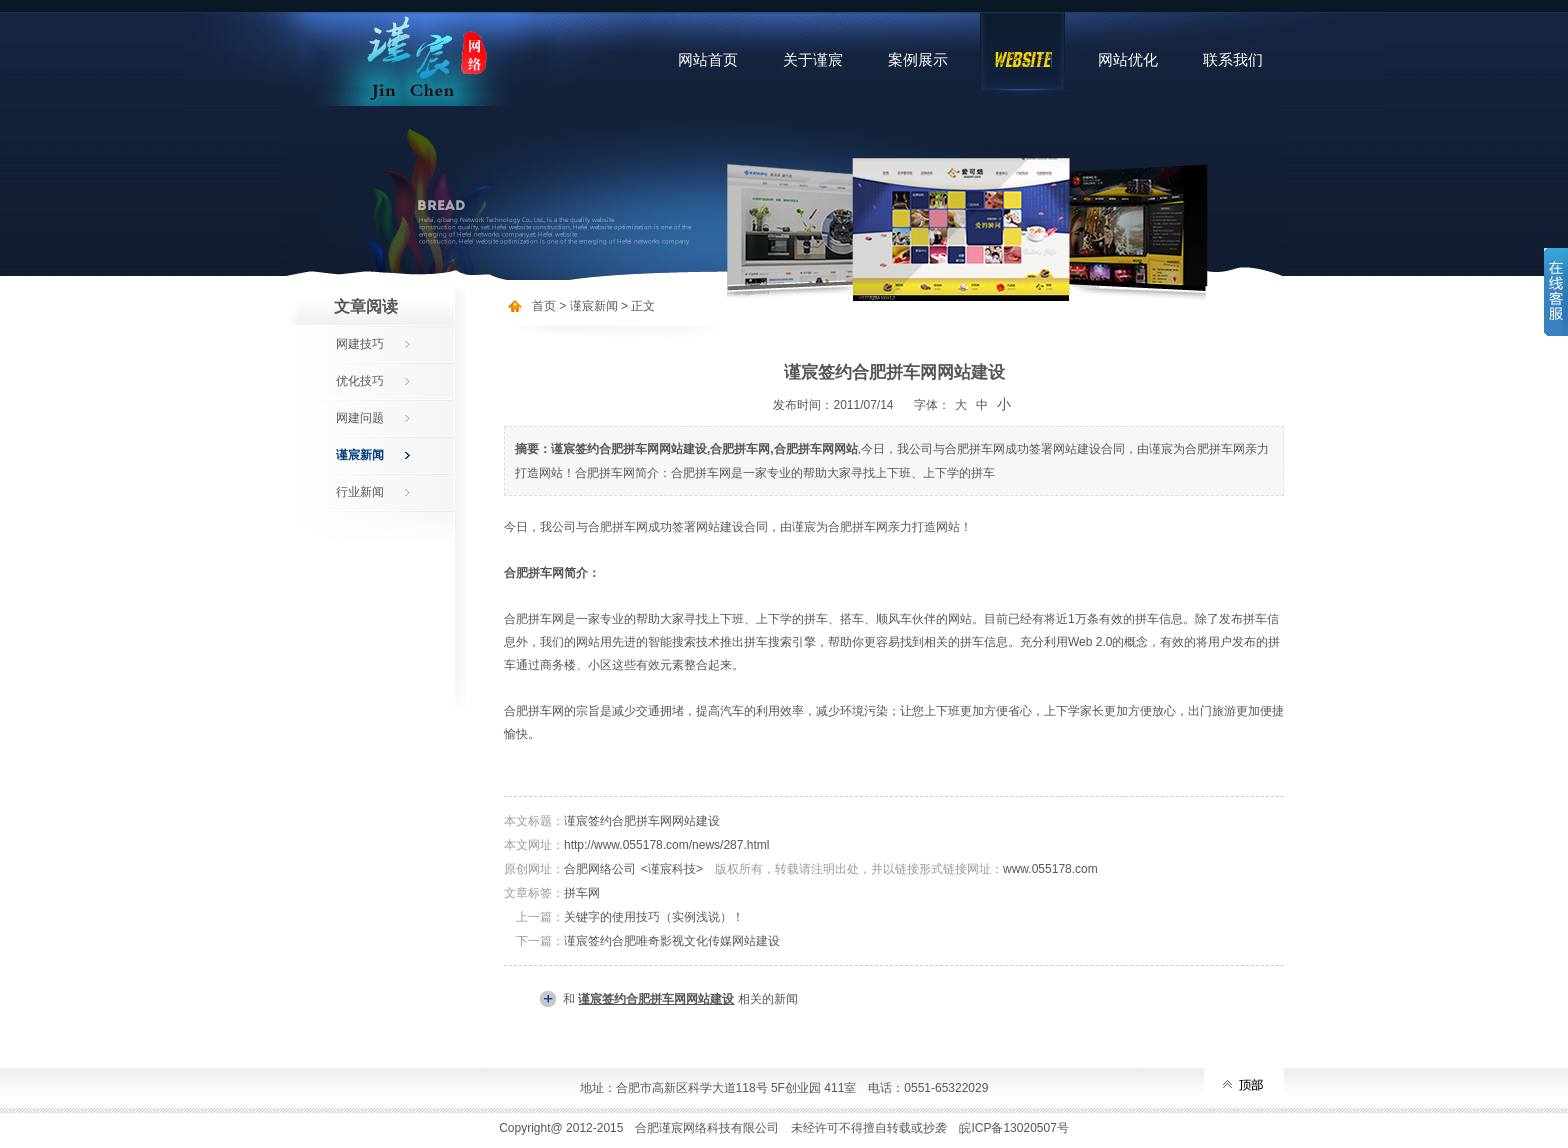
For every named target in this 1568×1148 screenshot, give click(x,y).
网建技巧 (360, 344)
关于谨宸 (813, 59)
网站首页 (708, 59)
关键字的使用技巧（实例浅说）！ (654, 917)
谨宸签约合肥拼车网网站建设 (642, 821)
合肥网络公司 (600, 869)
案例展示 (918, 59)
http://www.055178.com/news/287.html (666, 845)
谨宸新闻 (360, 455)
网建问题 (360, 418)
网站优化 (1128, 59)
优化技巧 (360, 381)
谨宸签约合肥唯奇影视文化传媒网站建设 (672, 941)
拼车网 (582, 893)
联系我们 (1233, 59)
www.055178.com (1050, 869)
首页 (544, 306)
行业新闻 (360, 492)
